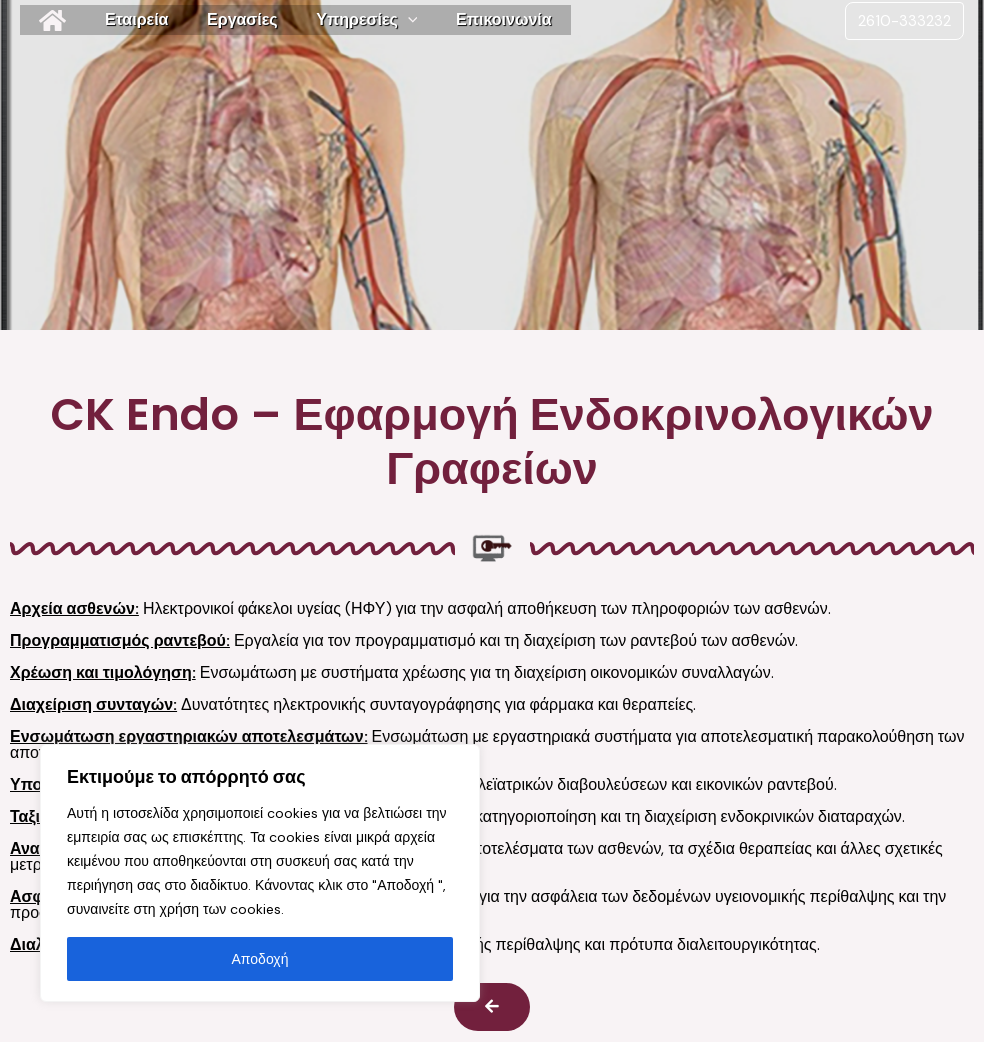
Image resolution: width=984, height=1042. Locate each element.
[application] (385, 20)
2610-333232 (904, 21)
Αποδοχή (260, 959)
